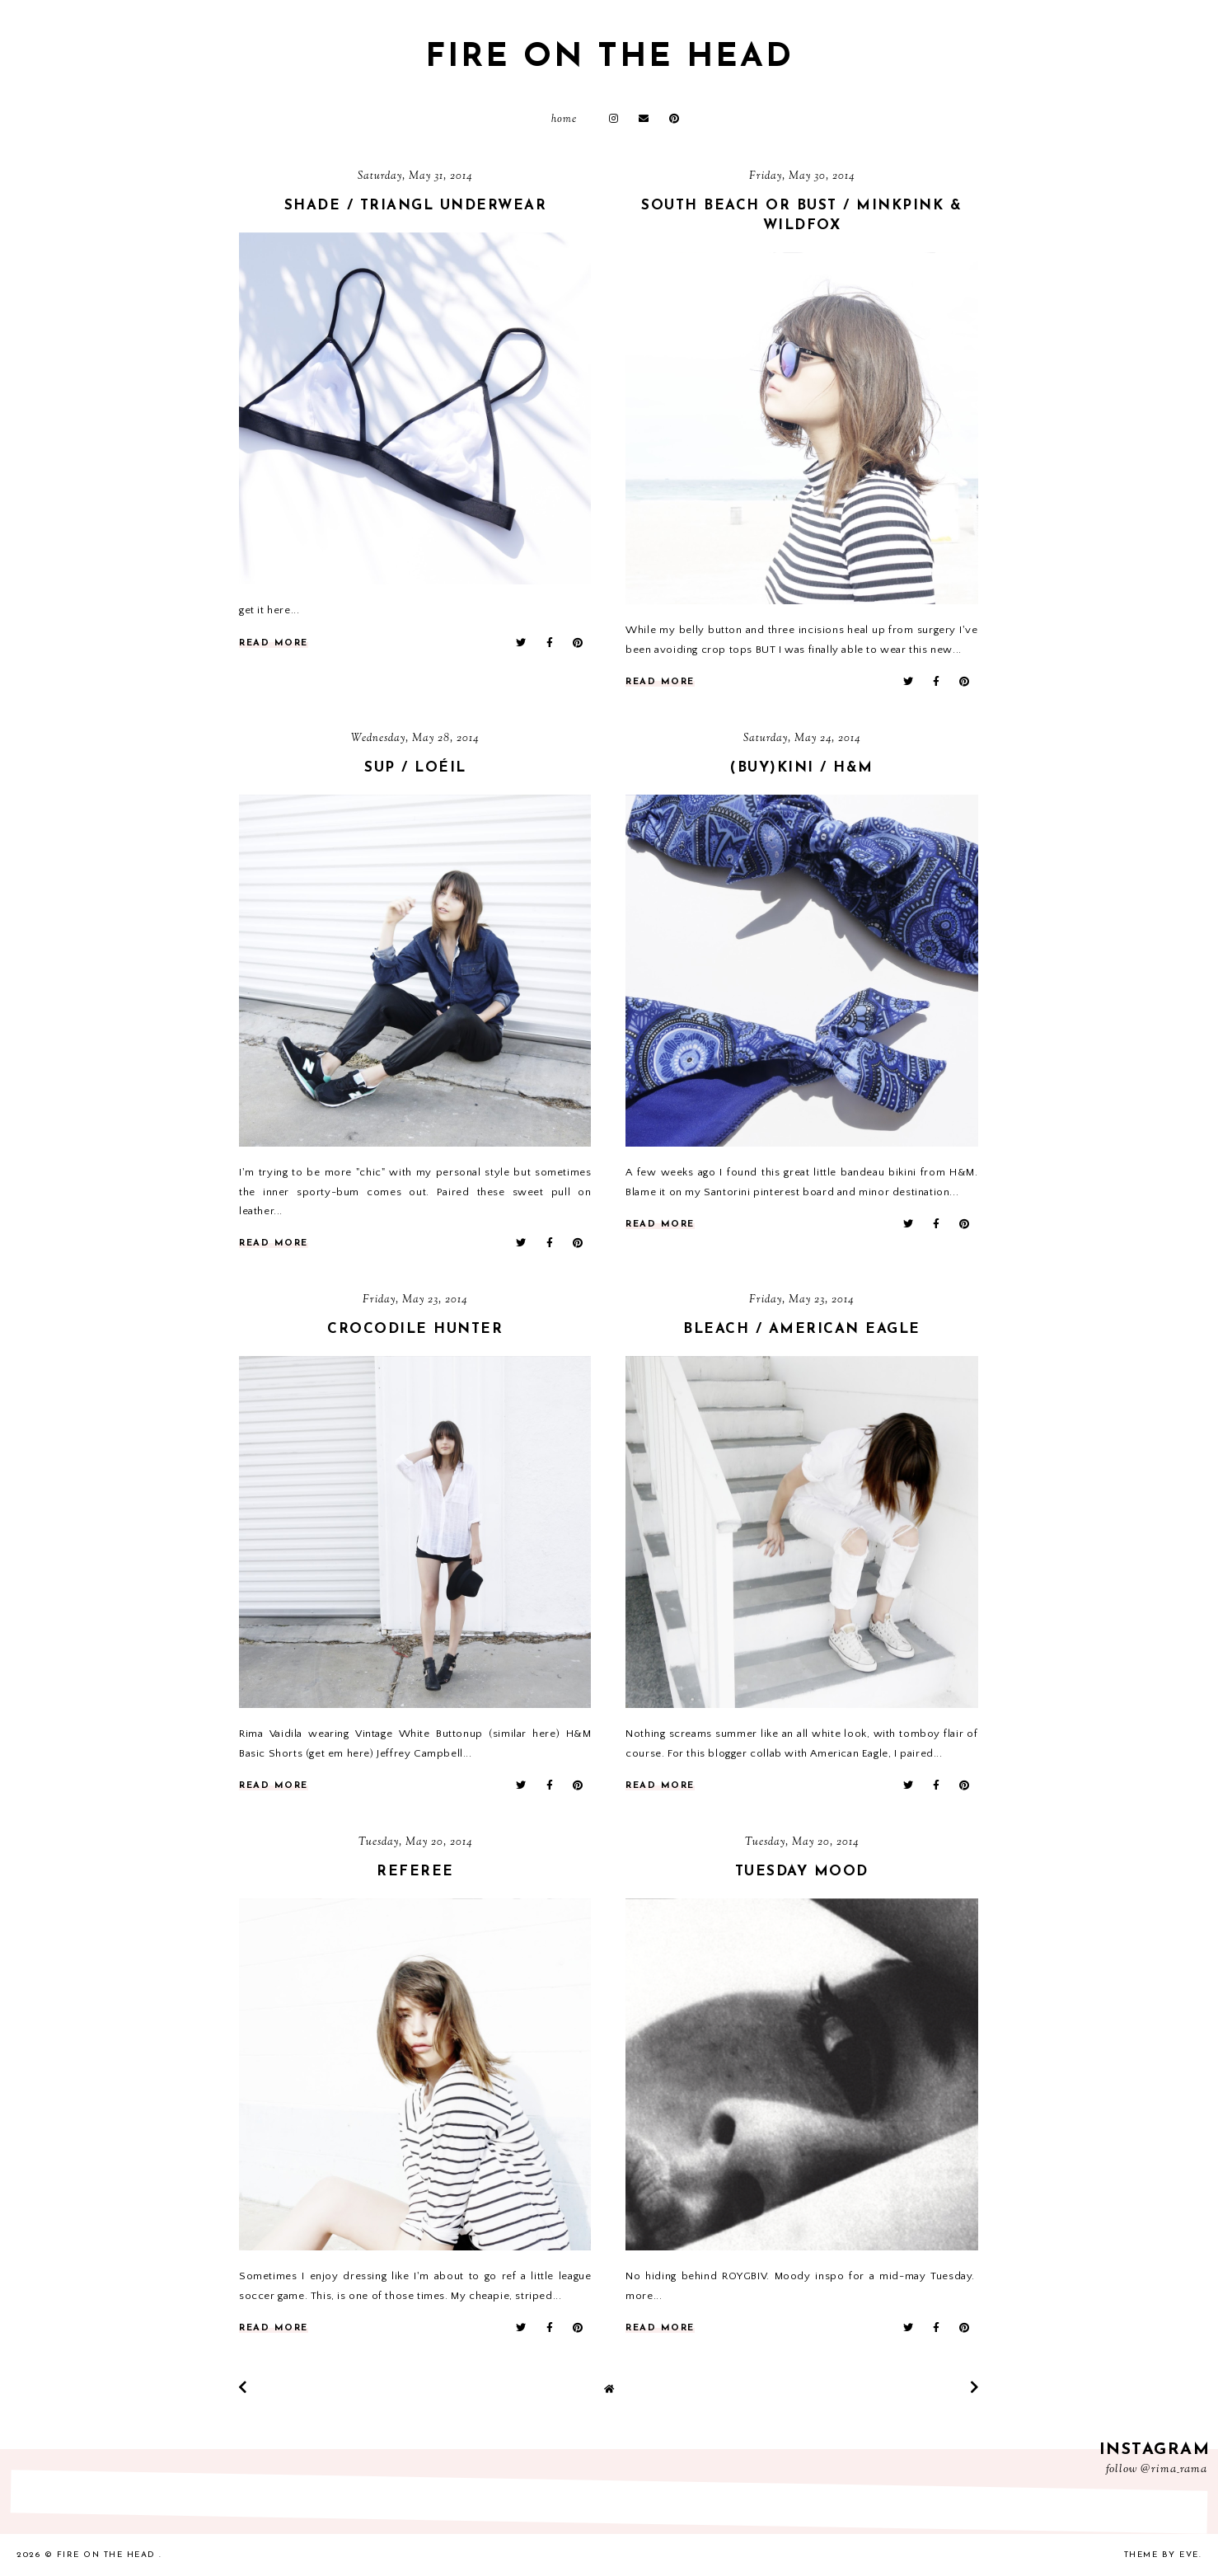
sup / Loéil (415, 768)
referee (415, 1872)
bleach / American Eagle (802, 1329)
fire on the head (609, 57)
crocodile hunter (415, 1329)
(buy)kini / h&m (802, 768)
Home (564, 119)
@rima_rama (1174, 2469)
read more (273, 643)
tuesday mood (802, 1872)
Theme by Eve (1161, 2555)
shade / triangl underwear (415, 206)
